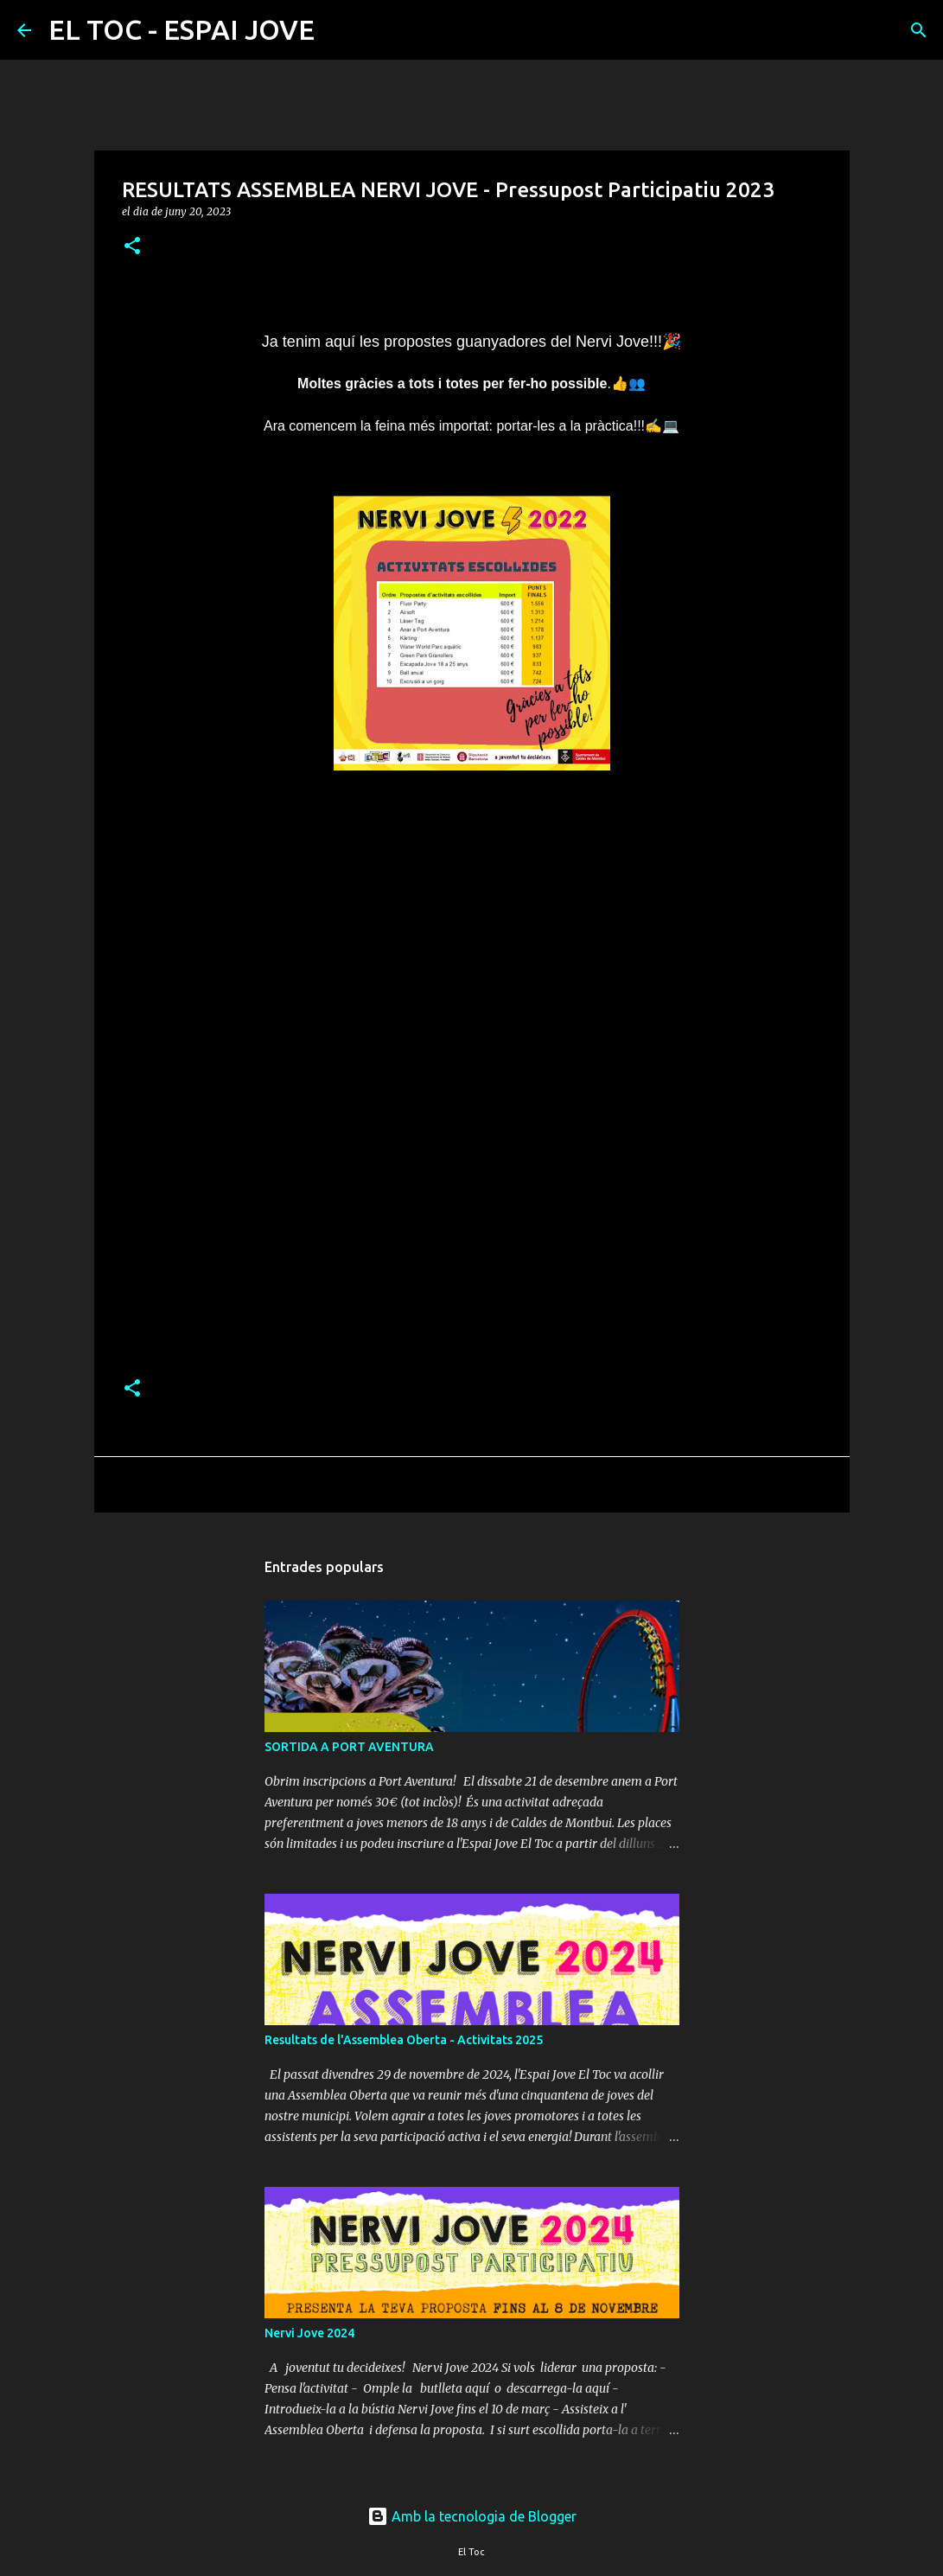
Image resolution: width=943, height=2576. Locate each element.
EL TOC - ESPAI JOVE (181, 29)
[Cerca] (338, 30)
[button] (132, 247)
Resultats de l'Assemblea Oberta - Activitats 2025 (403, 2040)
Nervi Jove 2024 (309, 2333)
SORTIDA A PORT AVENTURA (349, 1747)
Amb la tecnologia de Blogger (472, 2516)
